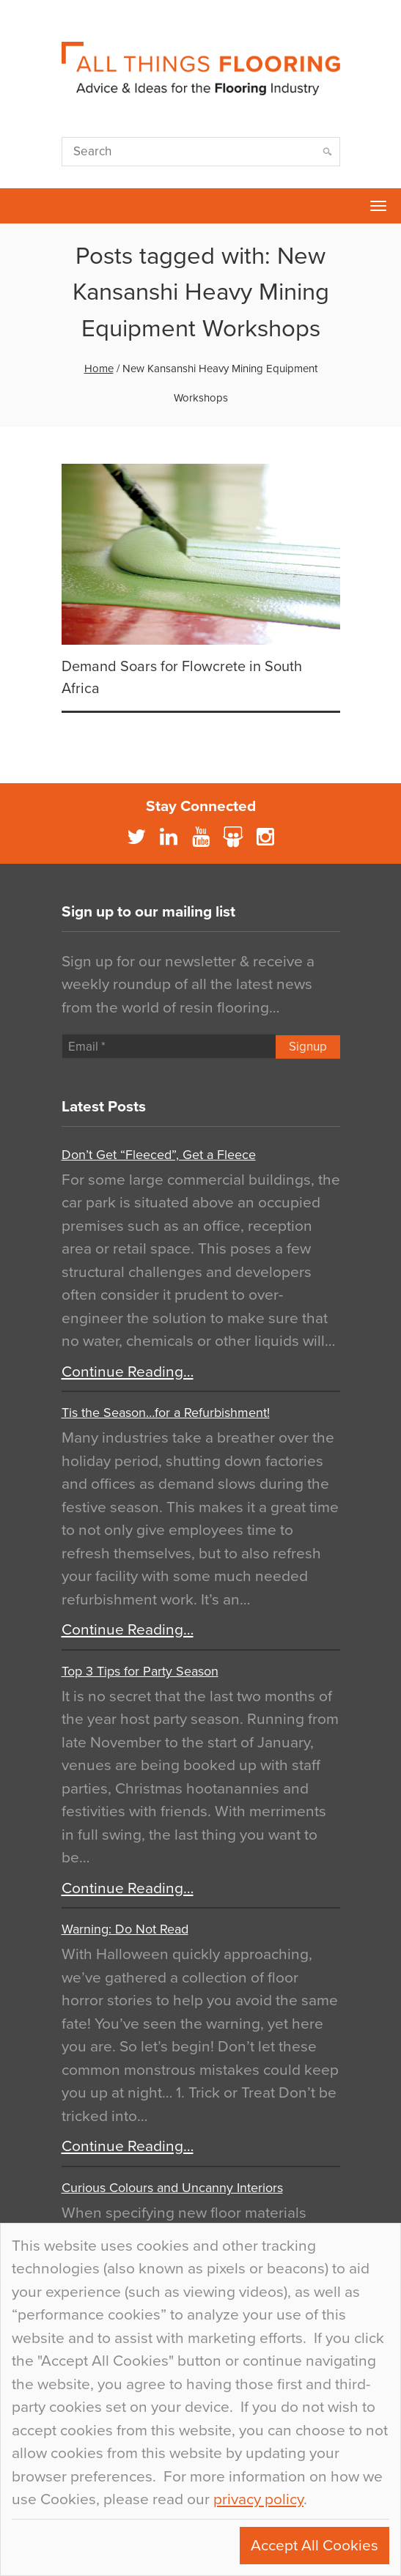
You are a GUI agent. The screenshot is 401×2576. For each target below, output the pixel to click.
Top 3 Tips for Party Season (140, 1671)
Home (99, 368)
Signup (308, 1046)
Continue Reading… (128, 1372)
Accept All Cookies (314, 2545)
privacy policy (258, 2499)
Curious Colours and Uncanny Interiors (172, 2188)
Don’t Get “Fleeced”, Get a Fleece (159, 1155)
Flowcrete (19, 206)
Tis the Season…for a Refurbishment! (166, 1412)
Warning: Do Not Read (125, 1929)
